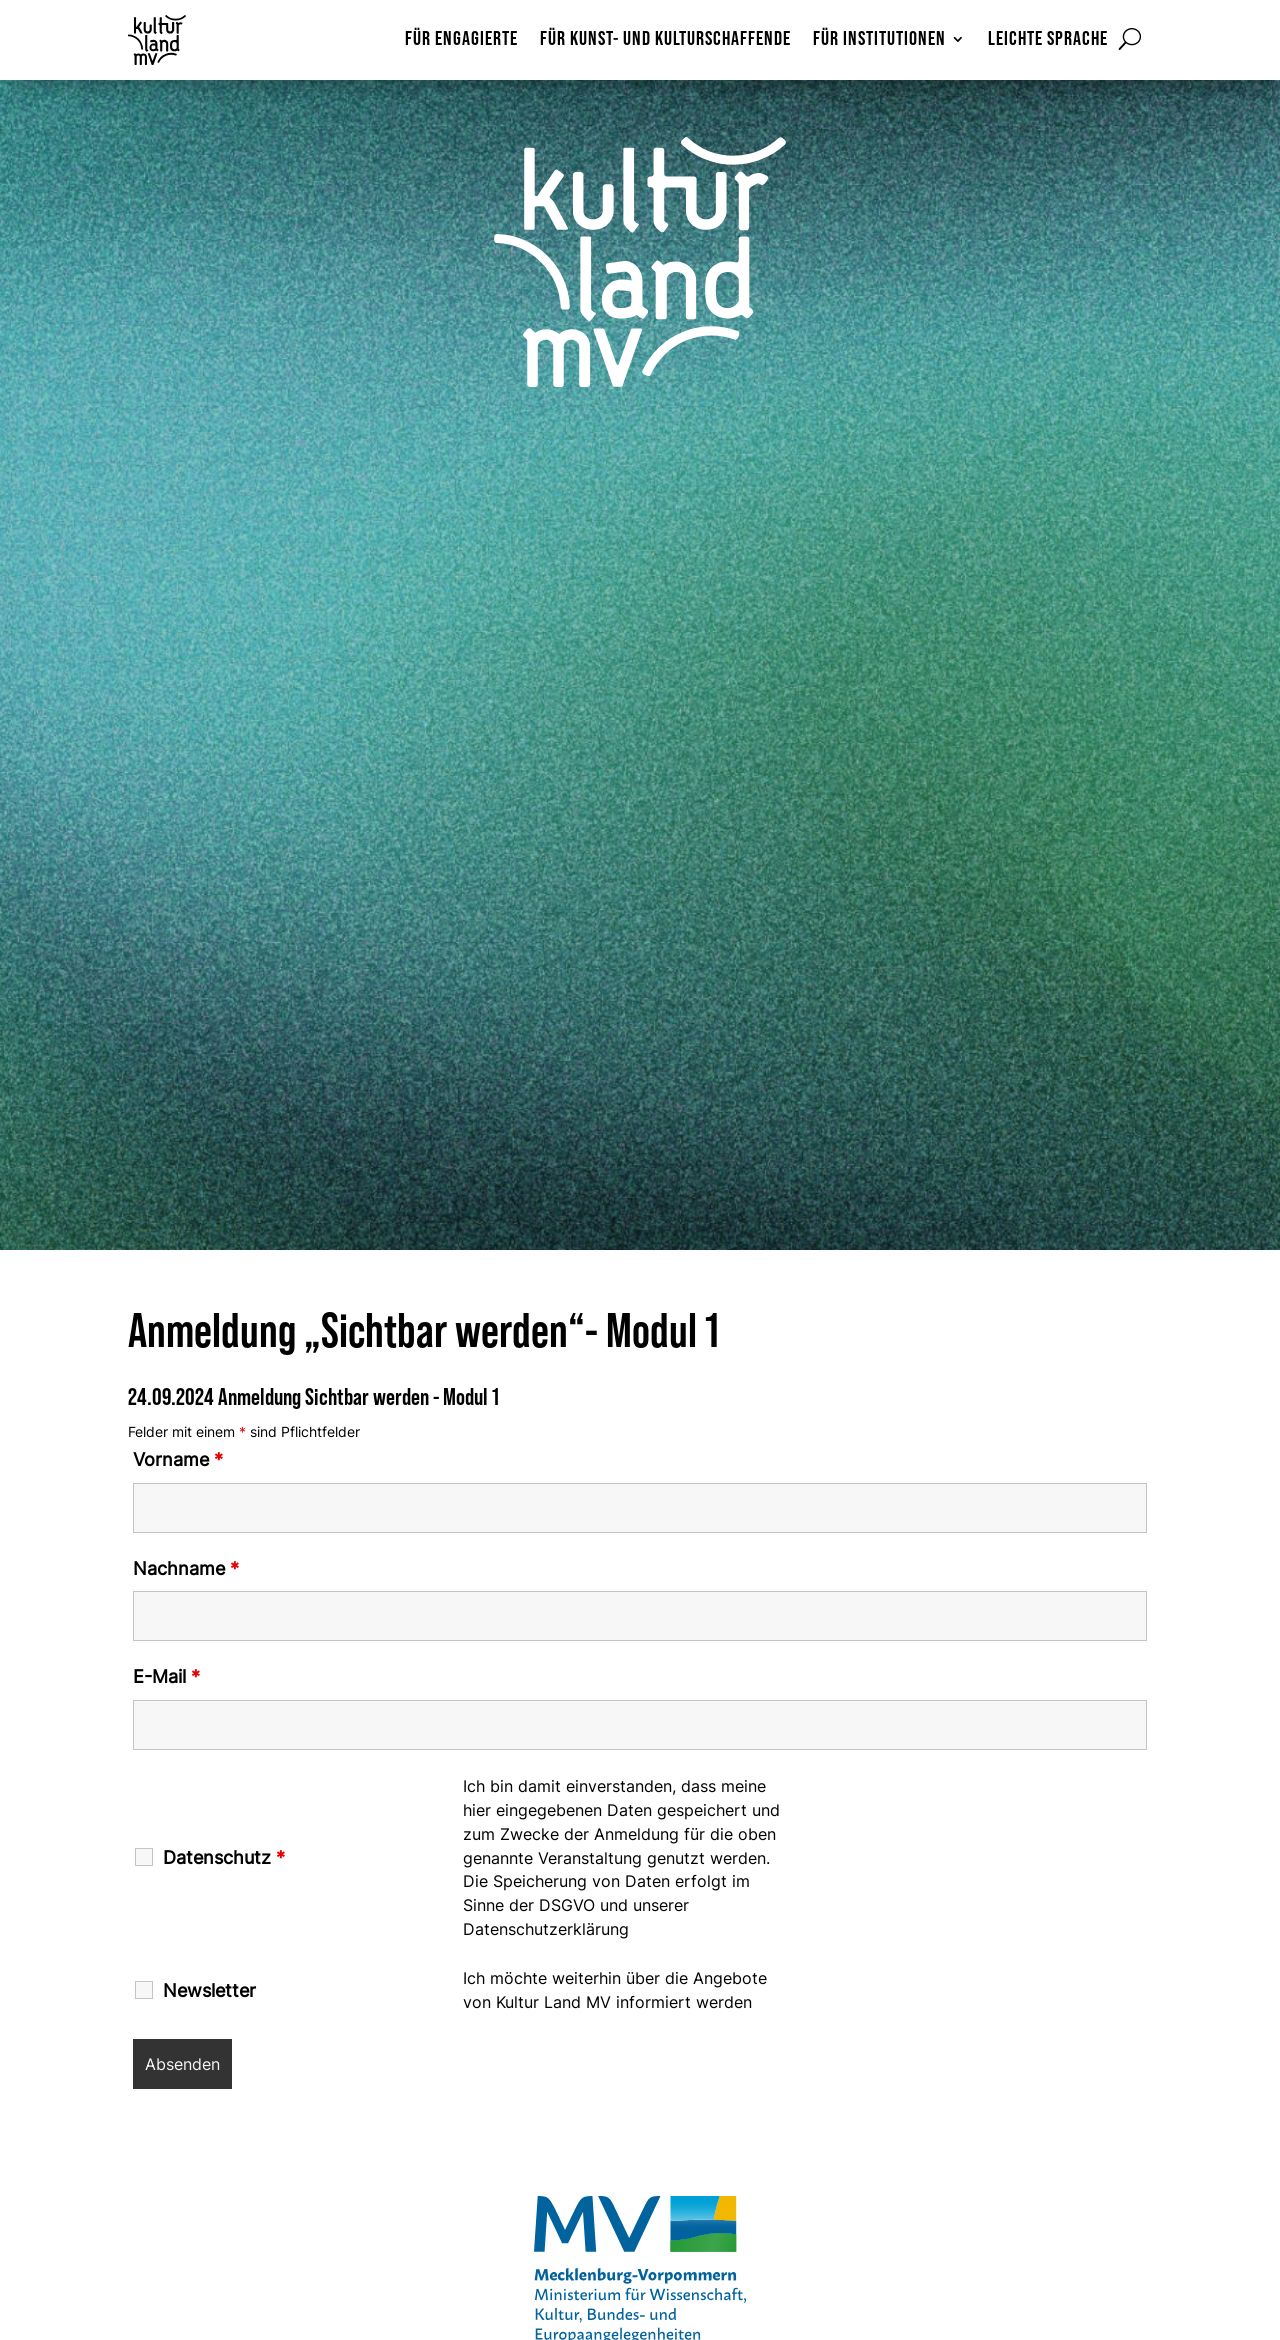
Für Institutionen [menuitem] (879, 40)
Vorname (178, 1459)
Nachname (186, 1568)
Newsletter (209, 1991)
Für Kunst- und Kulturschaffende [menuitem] (665, 40)
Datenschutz (224, 1858)
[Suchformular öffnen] (1130, 39)
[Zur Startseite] (176, 40)
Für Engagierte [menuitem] (461, 40)
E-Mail (166, 1676)
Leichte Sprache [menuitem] (1048, 40)
